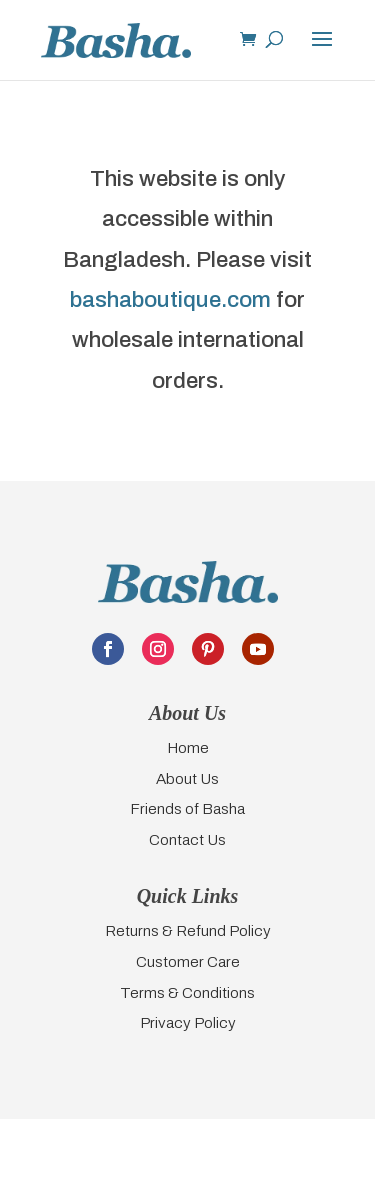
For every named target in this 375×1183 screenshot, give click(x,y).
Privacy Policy (188, 1022)
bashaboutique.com (170, 299)
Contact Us (187, 839)
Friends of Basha (187, 808)
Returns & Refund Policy (188, 930)
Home (188, 747)
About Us (187, 778)
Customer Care (188, 961)
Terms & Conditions (187, 992)
